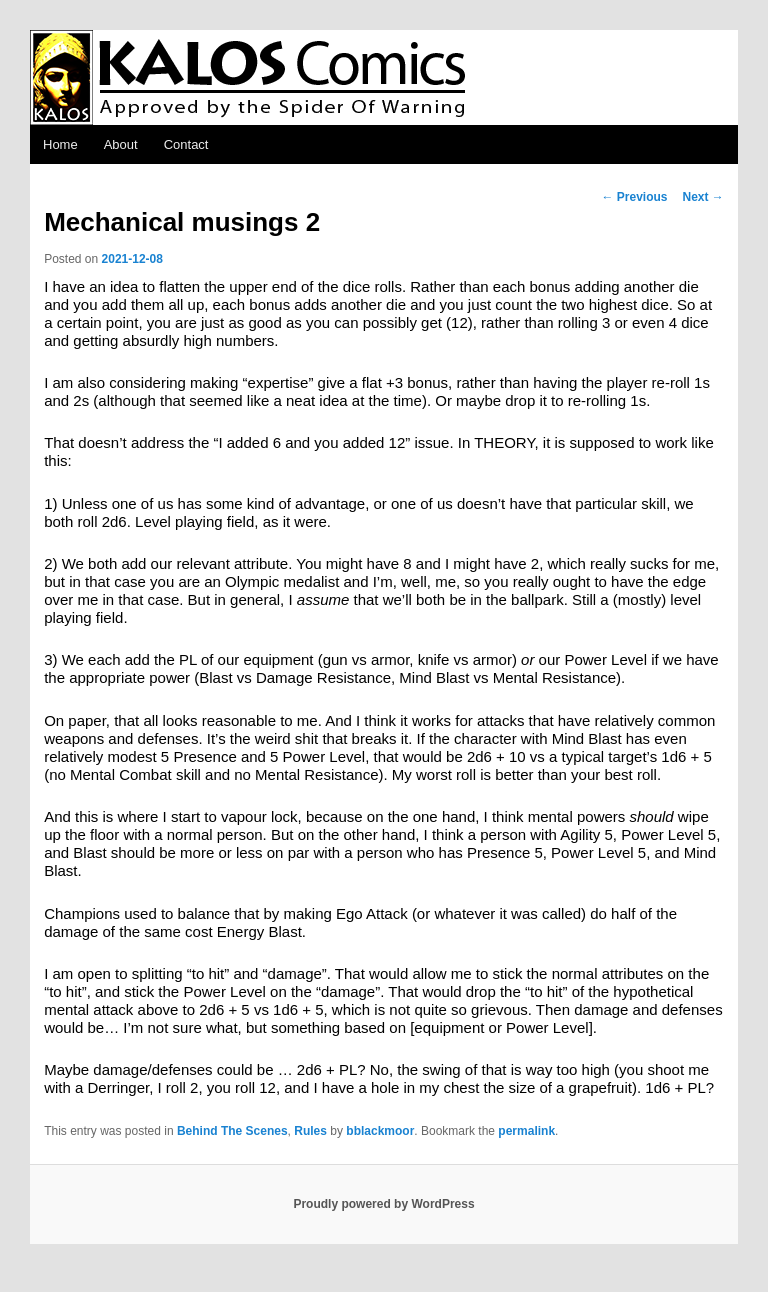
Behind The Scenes (232, 1131)
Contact (186, 144)
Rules (310, 1131)
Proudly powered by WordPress (383, 1204)
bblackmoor (380, 1131)
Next (703, 197)
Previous (634, 197)
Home (60, 144)
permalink (526, 1131)
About (121, 144)
